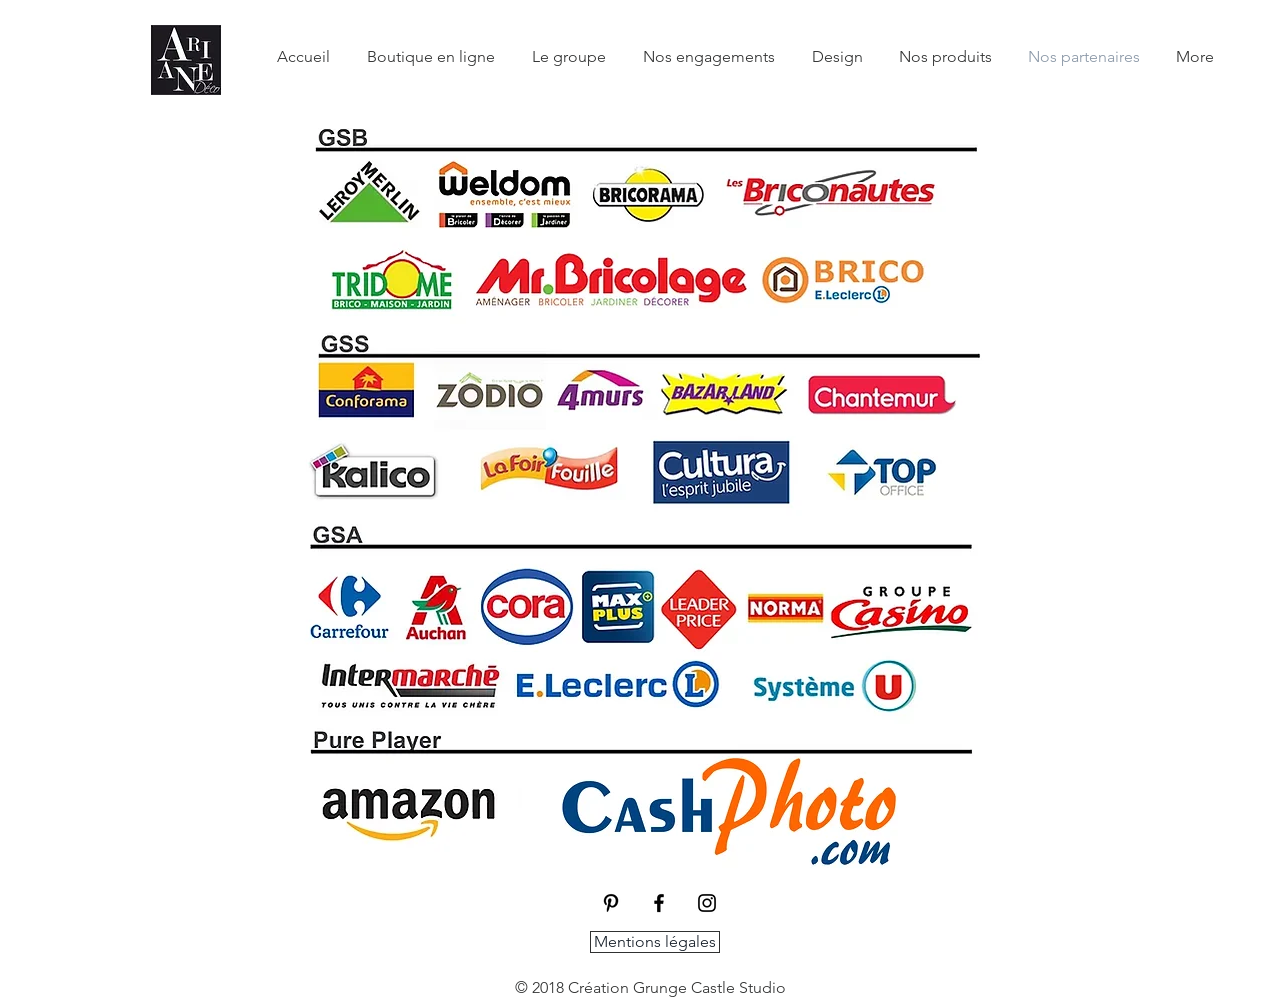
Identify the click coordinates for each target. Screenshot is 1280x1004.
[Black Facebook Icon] (659, 903)
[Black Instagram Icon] (707, 903)
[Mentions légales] (655, 942)
